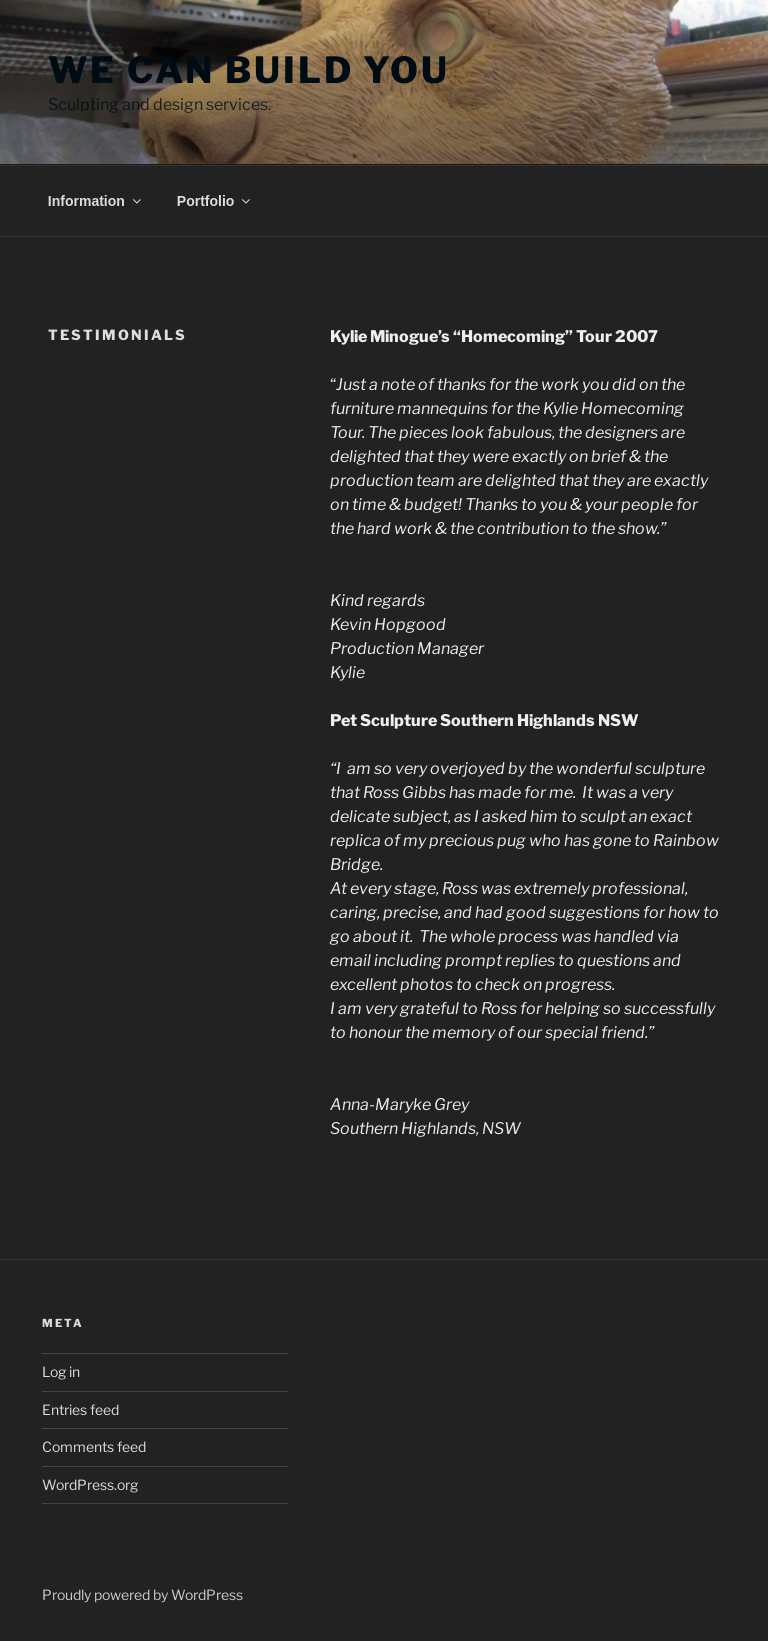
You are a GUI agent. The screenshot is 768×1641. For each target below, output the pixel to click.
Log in (61, 1371)
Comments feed (94, 1446)
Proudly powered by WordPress (142, 1594)
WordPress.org (90, 1484)
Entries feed (80, 1409)
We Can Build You (249, 70)
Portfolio (215, 201)
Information (96, 201)
